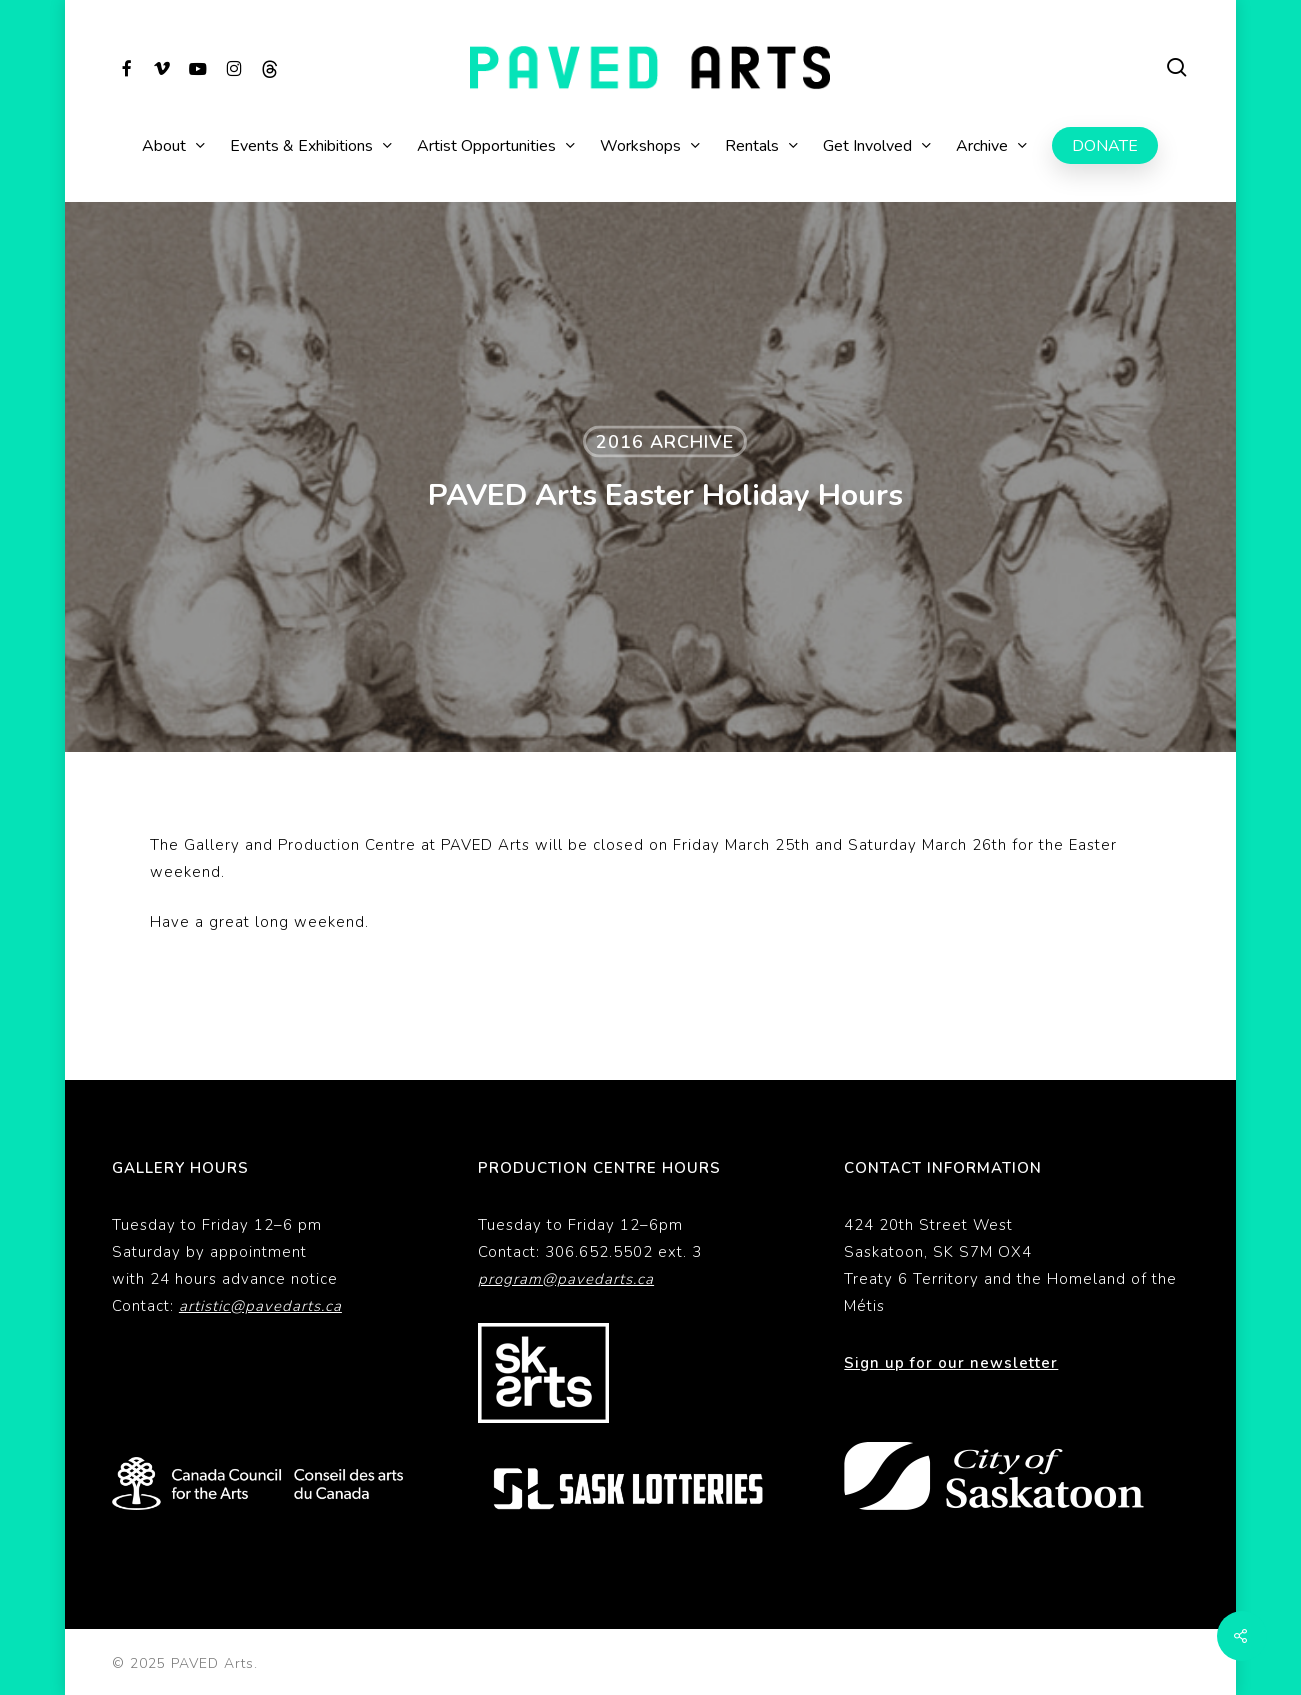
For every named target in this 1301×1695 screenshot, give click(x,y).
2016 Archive (665, 442)
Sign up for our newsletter (951, 1363)
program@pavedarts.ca (566, 1279)
